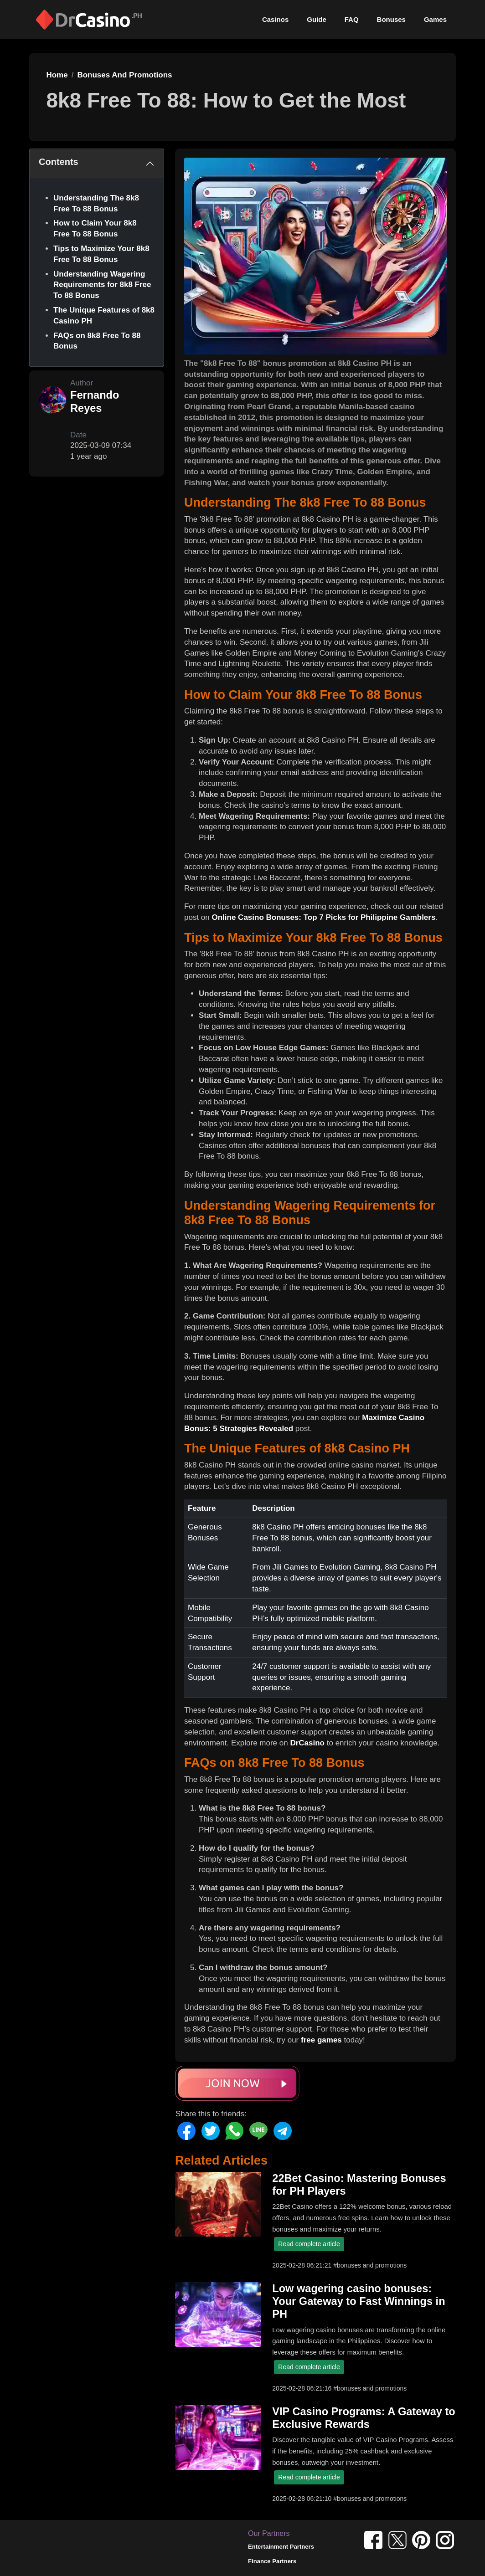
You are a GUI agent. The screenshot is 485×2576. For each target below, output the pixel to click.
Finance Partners (272, 2561)
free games (321, 2040)
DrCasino (307, 1743)
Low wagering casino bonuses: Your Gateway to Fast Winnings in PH (358, 2301)
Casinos (275, 19)
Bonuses (391, 19)
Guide (316, 19)
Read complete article (309, 2244)
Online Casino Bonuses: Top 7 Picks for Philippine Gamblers (323, 917)
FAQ (352, 19)
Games (435, 19)
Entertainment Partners (281, 2546)
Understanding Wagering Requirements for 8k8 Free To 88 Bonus (102, 285)
